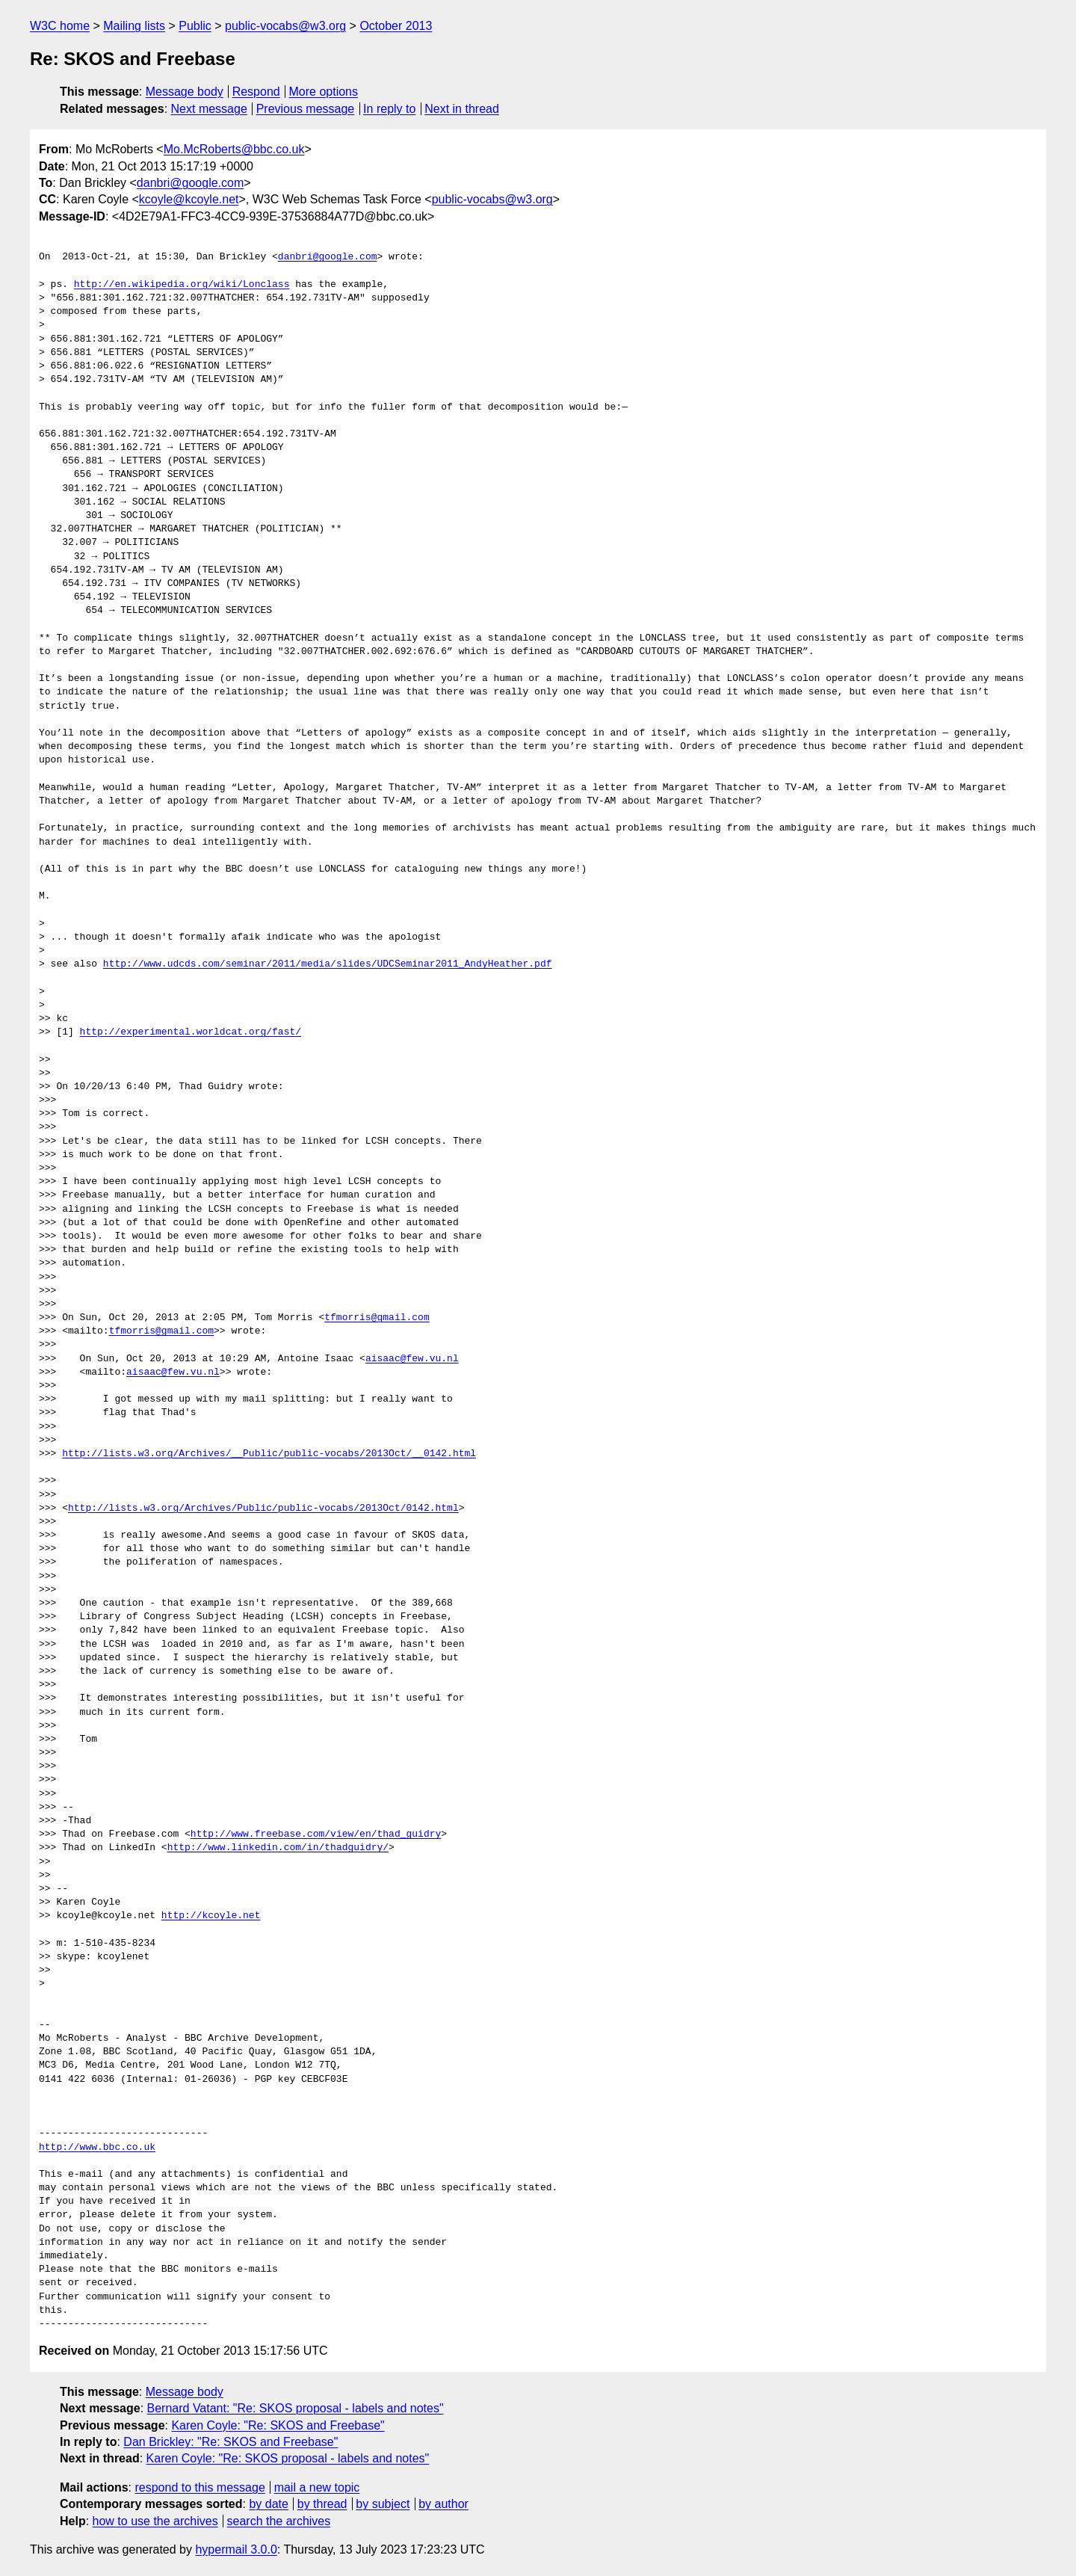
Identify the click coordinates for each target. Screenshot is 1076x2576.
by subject (382, 2504)
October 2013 (395, 25)
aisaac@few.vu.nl (412, 1359)
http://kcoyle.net (211, 1916)
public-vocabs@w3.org (285, 25)
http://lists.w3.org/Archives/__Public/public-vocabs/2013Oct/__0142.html (269, 1454)
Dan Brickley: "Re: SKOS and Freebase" (230, 2441)
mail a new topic (317, 2487)
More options (324, 91)
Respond (256, 91)
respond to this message (199, 2487)
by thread (322, 2504)
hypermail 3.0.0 (235, 2549)
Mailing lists (134, 25)
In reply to (389, 108)
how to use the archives (155, 2521)
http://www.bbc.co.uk (97, 2147)
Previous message (305, 108)
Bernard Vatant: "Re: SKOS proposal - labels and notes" (295, 2408)
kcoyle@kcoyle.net (189, 199)
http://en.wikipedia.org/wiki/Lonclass (182, 285)
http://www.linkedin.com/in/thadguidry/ (278, 1848)
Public (195, 25)
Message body (184, 91)
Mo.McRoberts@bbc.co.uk (234, 149)
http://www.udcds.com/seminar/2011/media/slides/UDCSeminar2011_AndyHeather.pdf (327, 964)
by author (443, 2504)
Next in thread (461, 108)
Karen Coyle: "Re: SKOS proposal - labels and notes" (288, 2458)
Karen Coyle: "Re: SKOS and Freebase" (277, 2425)
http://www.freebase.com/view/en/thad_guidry (316, 1834)
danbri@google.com (190, 182)
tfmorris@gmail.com (376, 1318)
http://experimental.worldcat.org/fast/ (190, 1032)
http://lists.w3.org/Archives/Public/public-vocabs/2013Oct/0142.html (263, 1508)
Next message (209, 108)
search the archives (279, 2521)
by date (268, 2504)
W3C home (60, 25)
